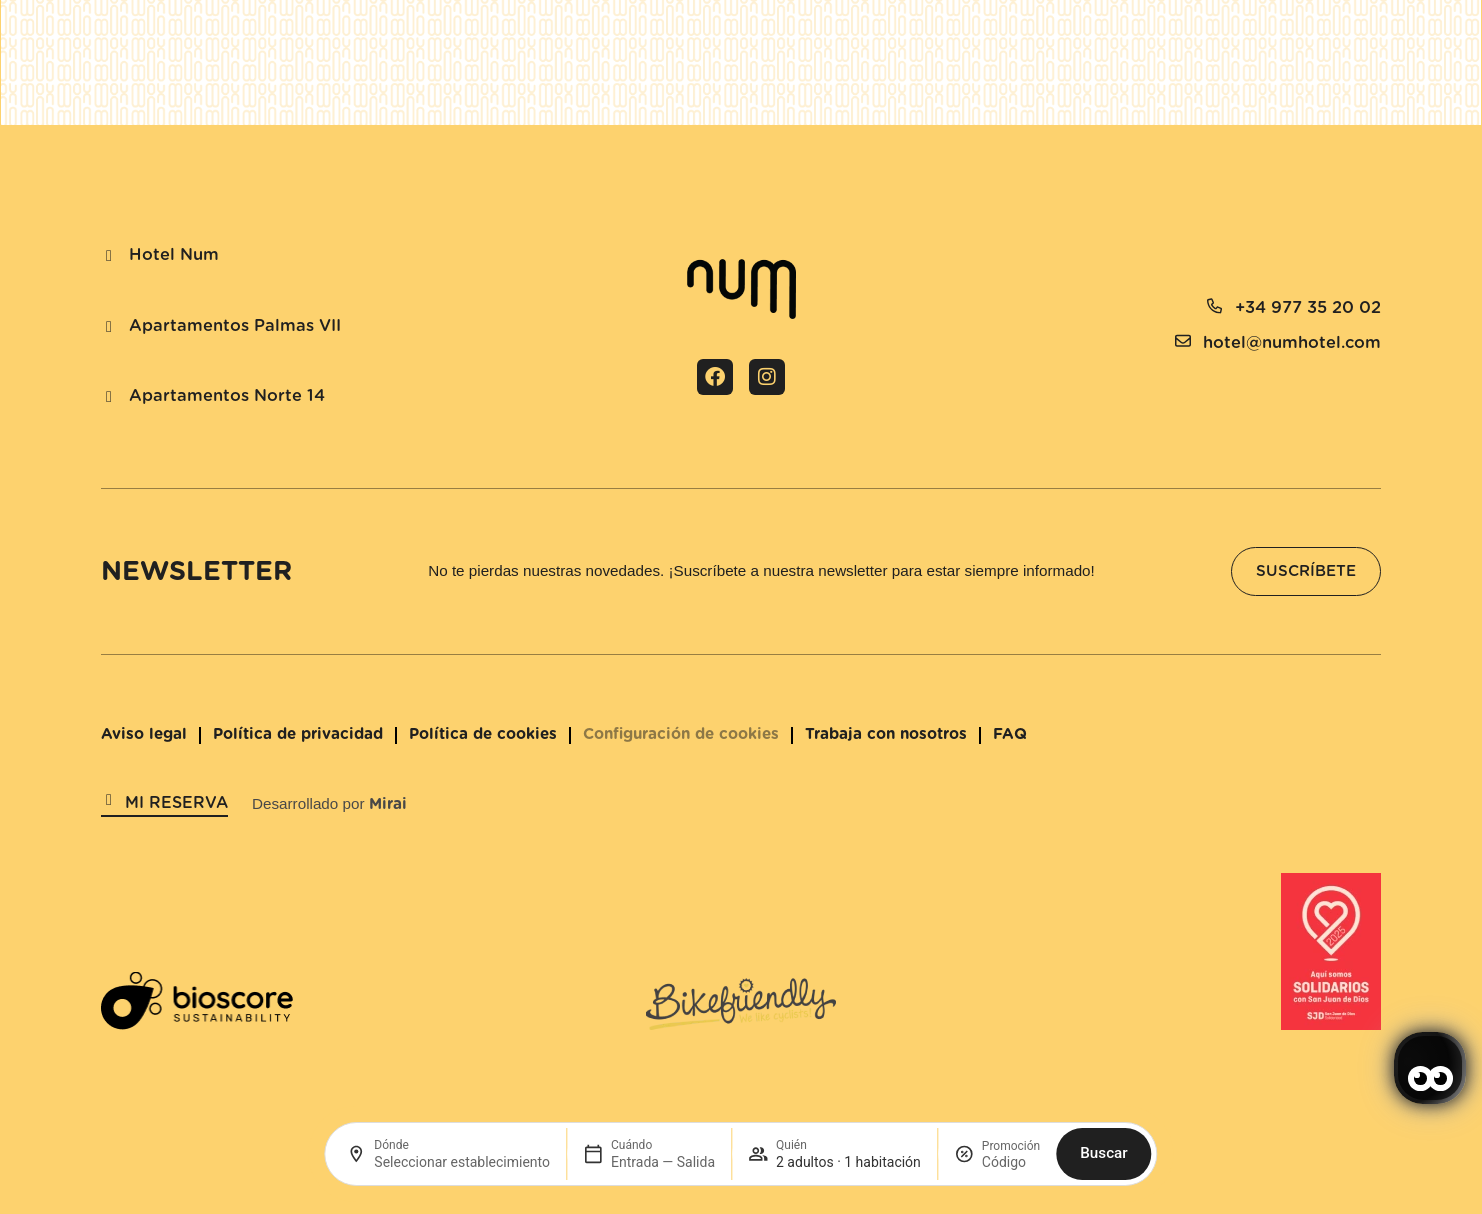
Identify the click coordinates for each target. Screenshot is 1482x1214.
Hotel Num (174, 255)
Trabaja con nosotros (886, 734)
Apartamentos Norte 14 (227, 396)
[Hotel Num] (109, 256)
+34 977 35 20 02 (1308, 308)
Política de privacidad (298, 734)
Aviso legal (144, 734)
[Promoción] (1011, 1162)
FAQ (1010, 734)
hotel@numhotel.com (1292, 343)
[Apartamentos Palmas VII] (109, 327)
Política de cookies (483, 734)
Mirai (388, 804)
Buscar (1103, 1153)
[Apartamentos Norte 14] (109, 397)
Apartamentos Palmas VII (235, 326)
